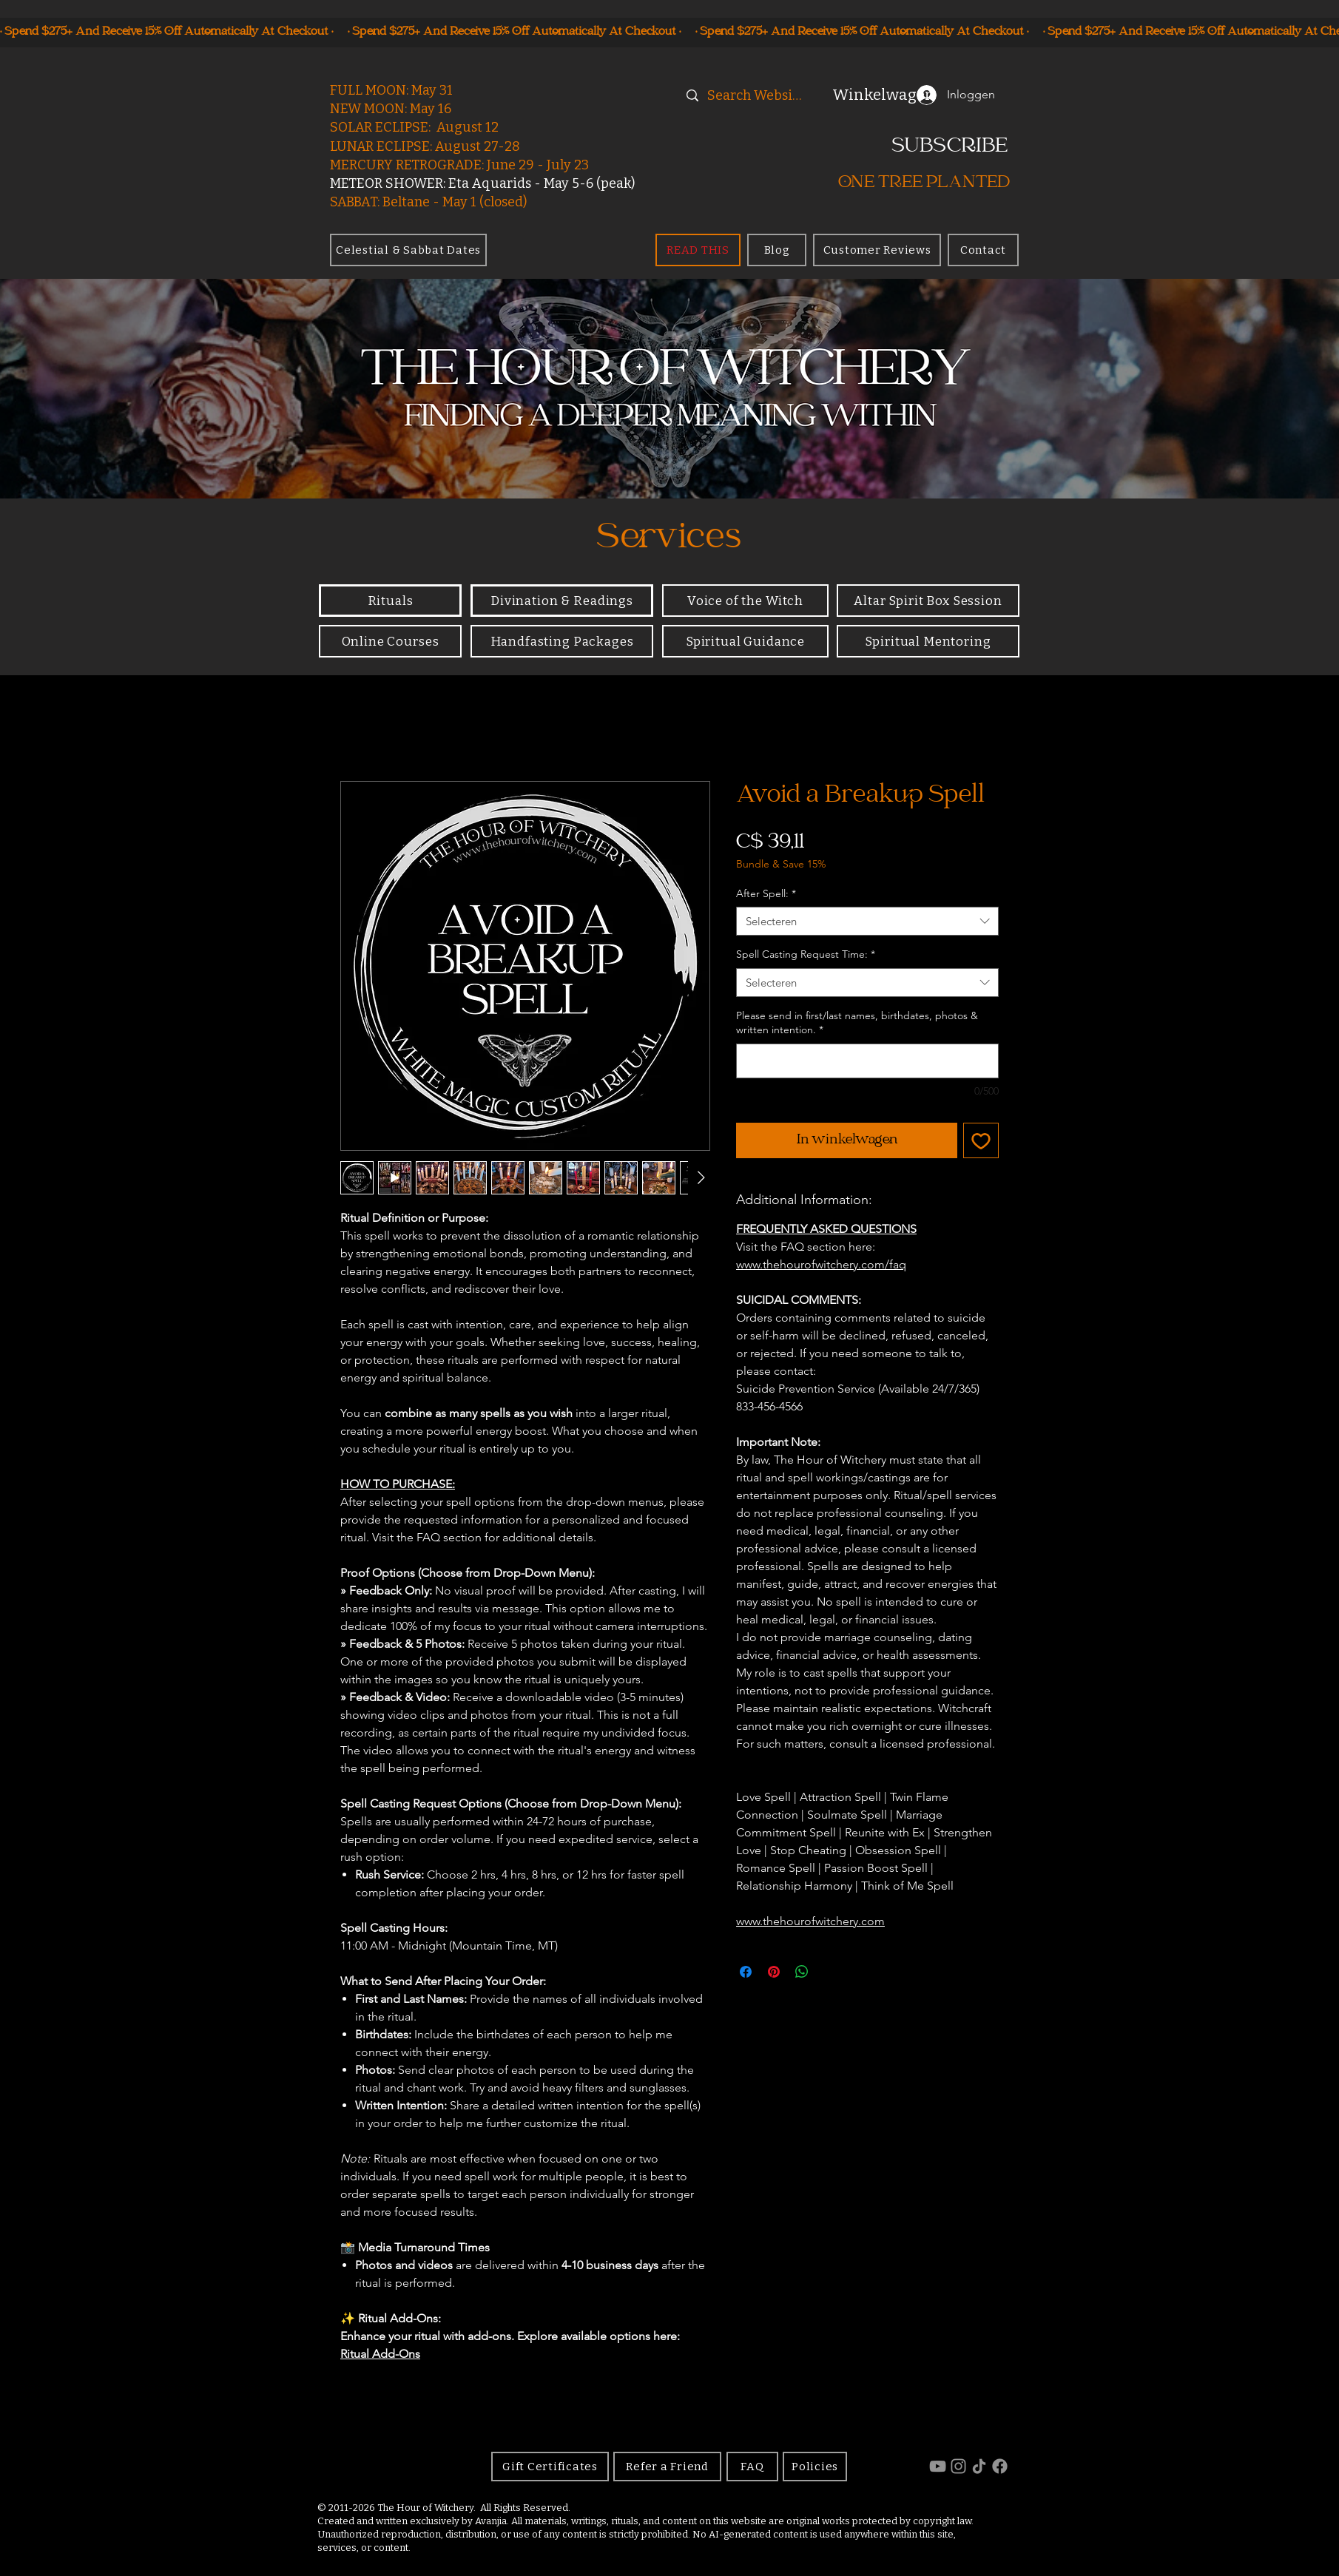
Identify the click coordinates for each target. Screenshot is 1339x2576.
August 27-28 (477, 146)
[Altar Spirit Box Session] (928, 600)
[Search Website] (756, 96)
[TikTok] (979, 2466)
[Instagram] (958, 2466)
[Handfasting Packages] (561, 641)
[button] (864, 95)
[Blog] (776, 250)
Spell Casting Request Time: (805, 954)
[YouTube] (938, 2466)
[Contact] (983, 250)
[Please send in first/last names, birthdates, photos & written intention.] (867, 1061)
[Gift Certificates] (550, 2466)
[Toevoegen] (981, 1140)
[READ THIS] (698, 250)
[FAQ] (752, 2466)
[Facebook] (1000, 2466)
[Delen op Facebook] (746, 1972)
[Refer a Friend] (667, 2466)
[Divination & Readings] (561, 600)
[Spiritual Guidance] (745, 641)
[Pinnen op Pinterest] (774, 1972)
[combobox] (867, 921)
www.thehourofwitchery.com (810, 1921)
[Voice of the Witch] (745, 600)
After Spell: (766, 893)
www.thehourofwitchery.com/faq (821, 1264)
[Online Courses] (390, 641)
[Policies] (815, 2466)
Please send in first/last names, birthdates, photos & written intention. (857, 1023)
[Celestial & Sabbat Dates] (408, 250)
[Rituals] (390, 600)
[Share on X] (830, 1972)
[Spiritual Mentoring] (928, 641)
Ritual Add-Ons (380, 2354)
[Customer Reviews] (877, 250)
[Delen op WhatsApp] (802, 1972)
